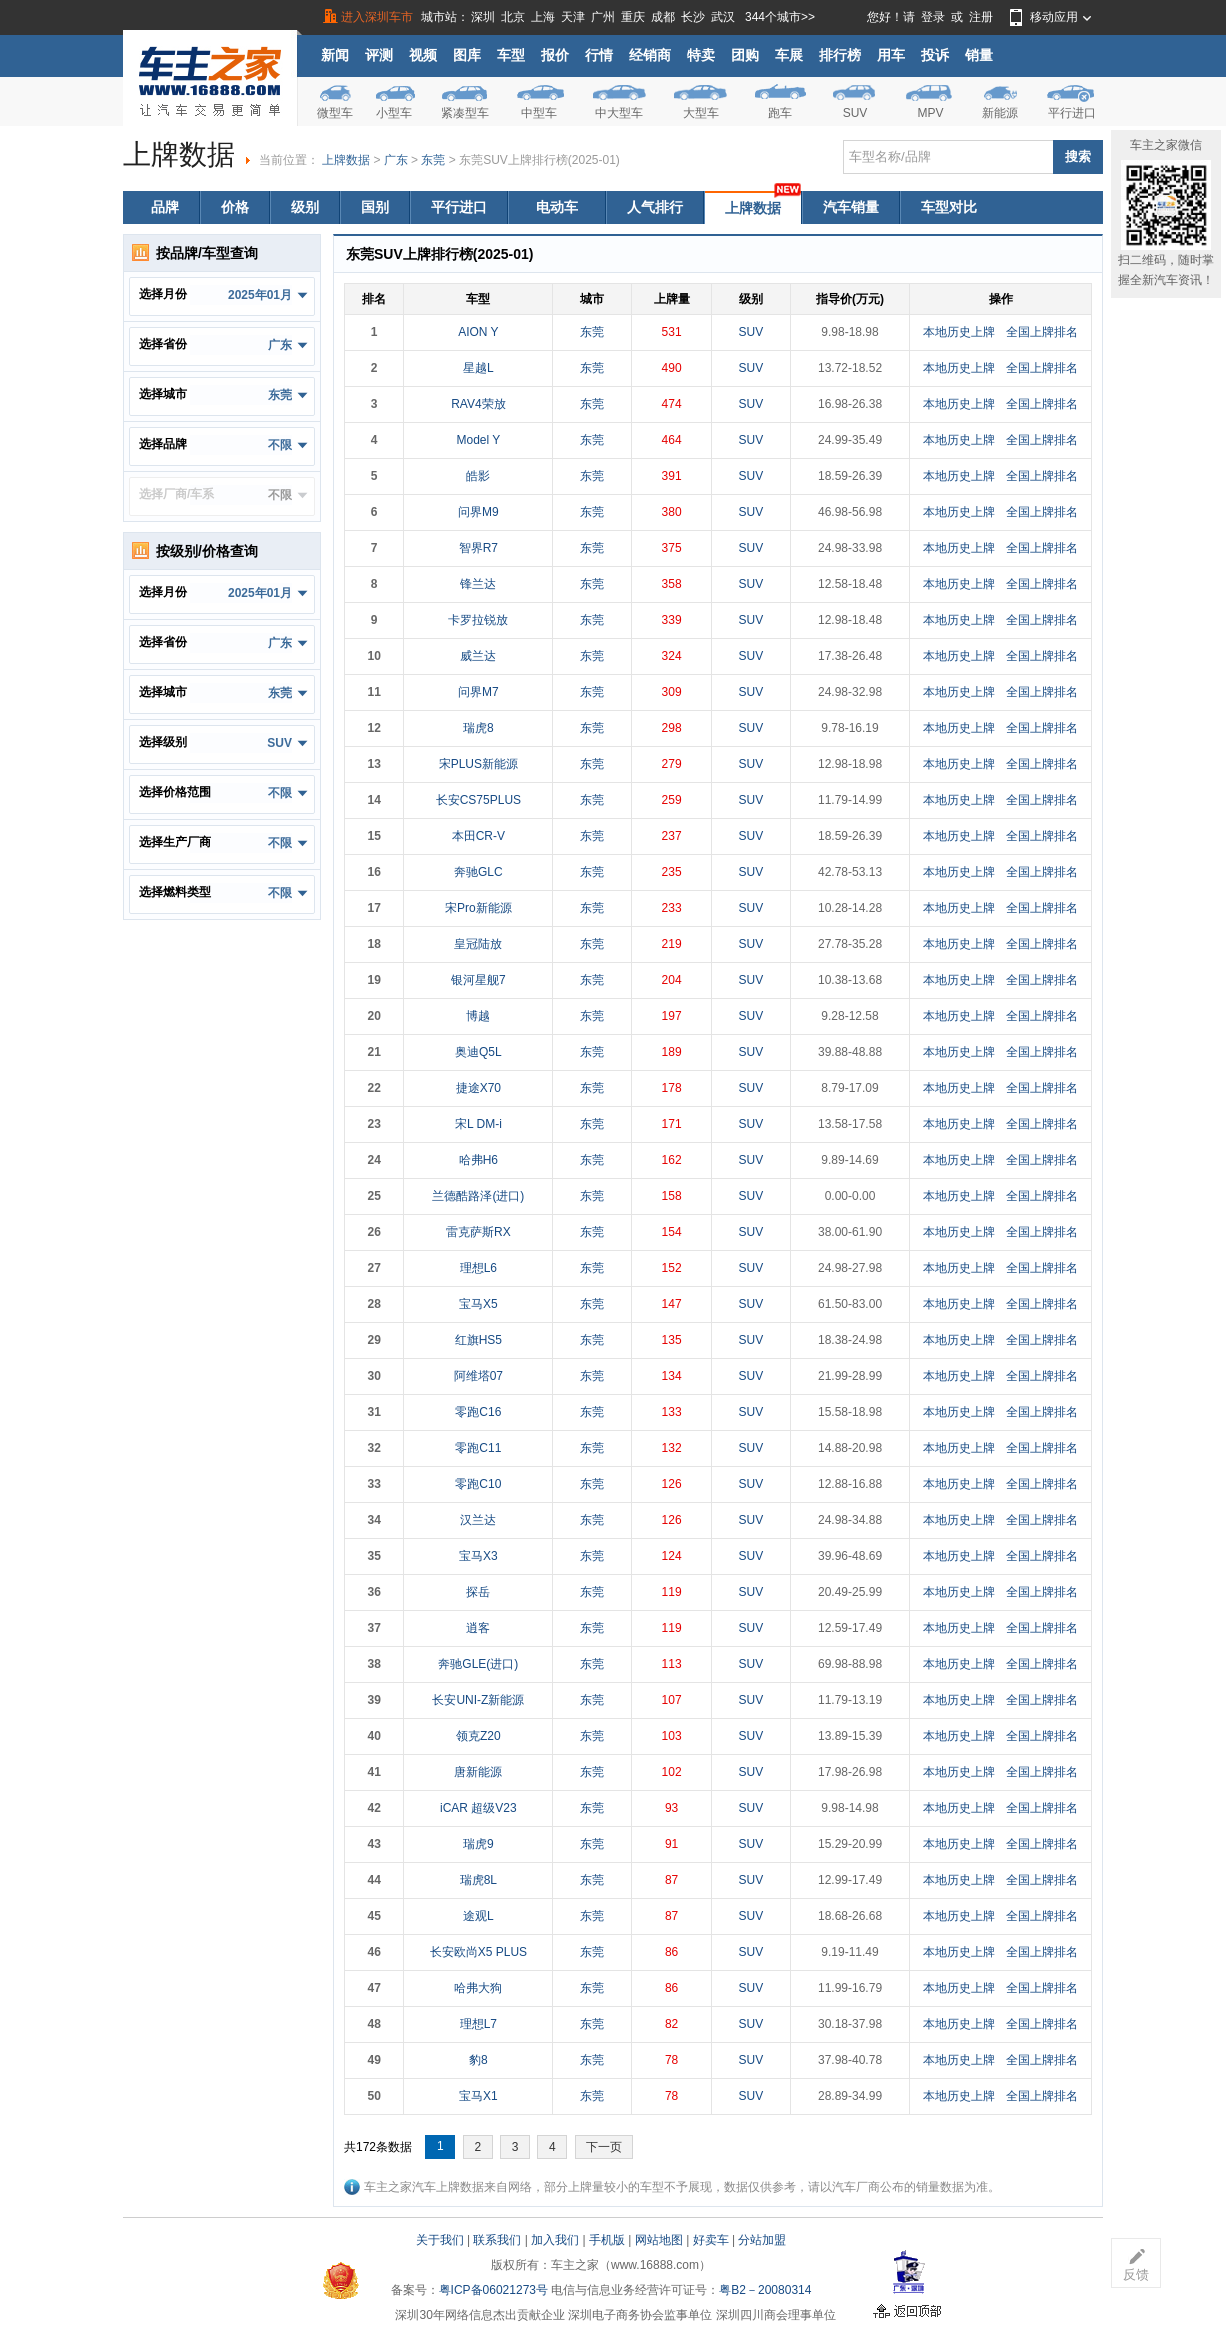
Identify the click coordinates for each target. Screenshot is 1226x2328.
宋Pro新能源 (478, 908)
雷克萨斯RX (478, 1232)
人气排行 (655, 207)
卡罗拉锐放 (478, 620)
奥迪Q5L (478, 1052)
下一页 (604, 2147)
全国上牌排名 (1042, 332)
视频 (423, 55)
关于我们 (440, 2240)
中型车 (539, 113)
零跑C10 (478, 1484)
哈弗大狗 (478, 1988)
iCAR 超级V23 (478, 1808)
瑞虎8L (478, 1880)
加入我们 (555, 2240)
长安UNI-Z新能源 (478, 1700)
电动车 (557, 207)
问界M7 (478, 692)
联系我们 (497, 2240)
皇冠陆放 (478, 944)
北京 (513, 17)
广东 (396, 160)
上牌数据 (346, 160)
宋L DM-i (478, 1124)
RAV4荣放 (478, 404)
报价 (555, 55)
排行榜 (840, 55)
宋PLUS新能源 (478, 764)
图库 (467, 55)
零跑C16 (478, 1412)
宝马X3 (478, 1556)
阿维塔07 (478, 1376)
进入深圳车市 (377, 17)
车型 (511, 55)
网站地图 (659, 2240)
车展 (789, 55)
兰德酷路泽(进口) (478, 1196)
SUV (855, 113)
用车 (891, 55)
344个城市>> (780, 17)
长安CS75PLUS (478, 800)
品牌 (165, 207)
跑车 (780, 113)
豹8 (478, 2060)
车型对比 (949, 207)
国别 (375, 207)
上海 (543, 17)
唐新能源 (478, 1772)
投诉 (935, 55)
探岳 (478, 1592)
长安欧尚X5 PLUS (478, 1952)
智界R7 (478, 548)
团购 (745, 55)
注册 (981, 17)
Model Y (478, 440)
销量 (979, 55)
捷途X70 (478, 1088)
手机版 (607, 2240)
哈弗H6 (478, 1160)
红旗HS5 (478, 1340)
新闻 (335, 55)
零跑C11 (478, 1448)
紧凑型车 (465, 113)
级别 (305, 207)
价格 (235, 207)
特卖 (701, 55)
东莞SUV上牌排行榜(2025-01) (539, 160)
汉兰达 (478, 1520)
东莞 (433, 160)
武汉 (723, 17)
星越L (478, 368)
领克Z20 (478, 1736)
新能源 (1000, 113)
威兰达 (478, 656)
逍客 (478, 1628)
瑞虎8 (478, 728)
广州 (603, 17)
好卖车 (711, 2240)
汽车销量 (851, 207)
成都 (663, 17)
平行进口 (1072, 113)
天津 (573, 17)
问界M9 (478, 512)
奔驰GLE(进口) (478, 1664)
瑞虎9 (478, 1844)
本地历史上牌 (959, 332)
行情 (599, 55)
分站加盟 (762, 2240)
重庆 (633, 17)
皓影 (478, 476)
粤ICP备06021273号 (493, 2290)
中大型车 (619, 113)
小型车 (394, 113)
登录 (933, 17)
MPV (930, 113)
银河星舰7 (478, 980)
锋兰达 (478, 584)
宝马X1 (478, 2096)
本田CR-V (478, 836)
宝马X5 (478, 1304)
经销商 (650, 55)
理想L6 (478, 1268)
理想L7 (478, 2024)
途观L (478, 1916)
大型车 (701, 113)
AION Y (478, 332)
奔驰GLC (478, 872)
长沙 (693, 17)
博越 (478, 1016)
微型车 (335, 113)
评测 (379, 55)
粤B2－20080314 (765, 2290)
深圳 (483, 17)
